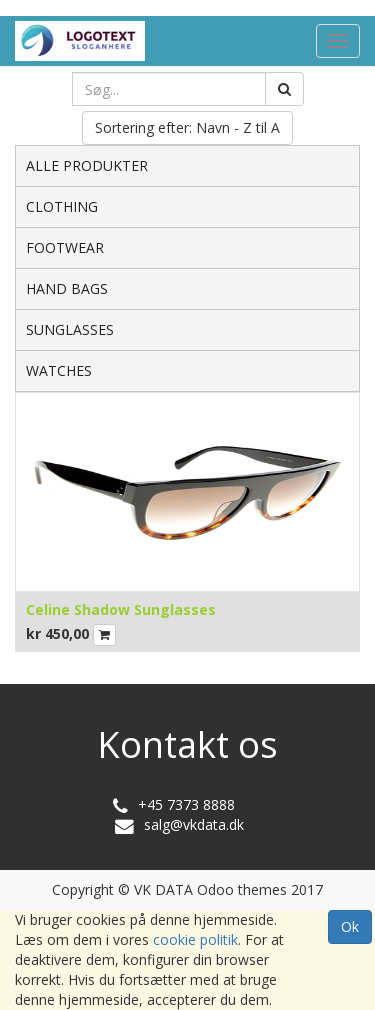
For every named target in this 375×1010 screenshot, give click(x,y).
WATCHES (59, 370)
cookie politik (195, 939)
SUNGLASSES (70, 329)
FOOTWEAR (65, 247)
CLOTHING (62, 206)
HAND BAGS (67, 288)
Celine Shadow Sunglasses (121, 609)
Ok (350, 926)
